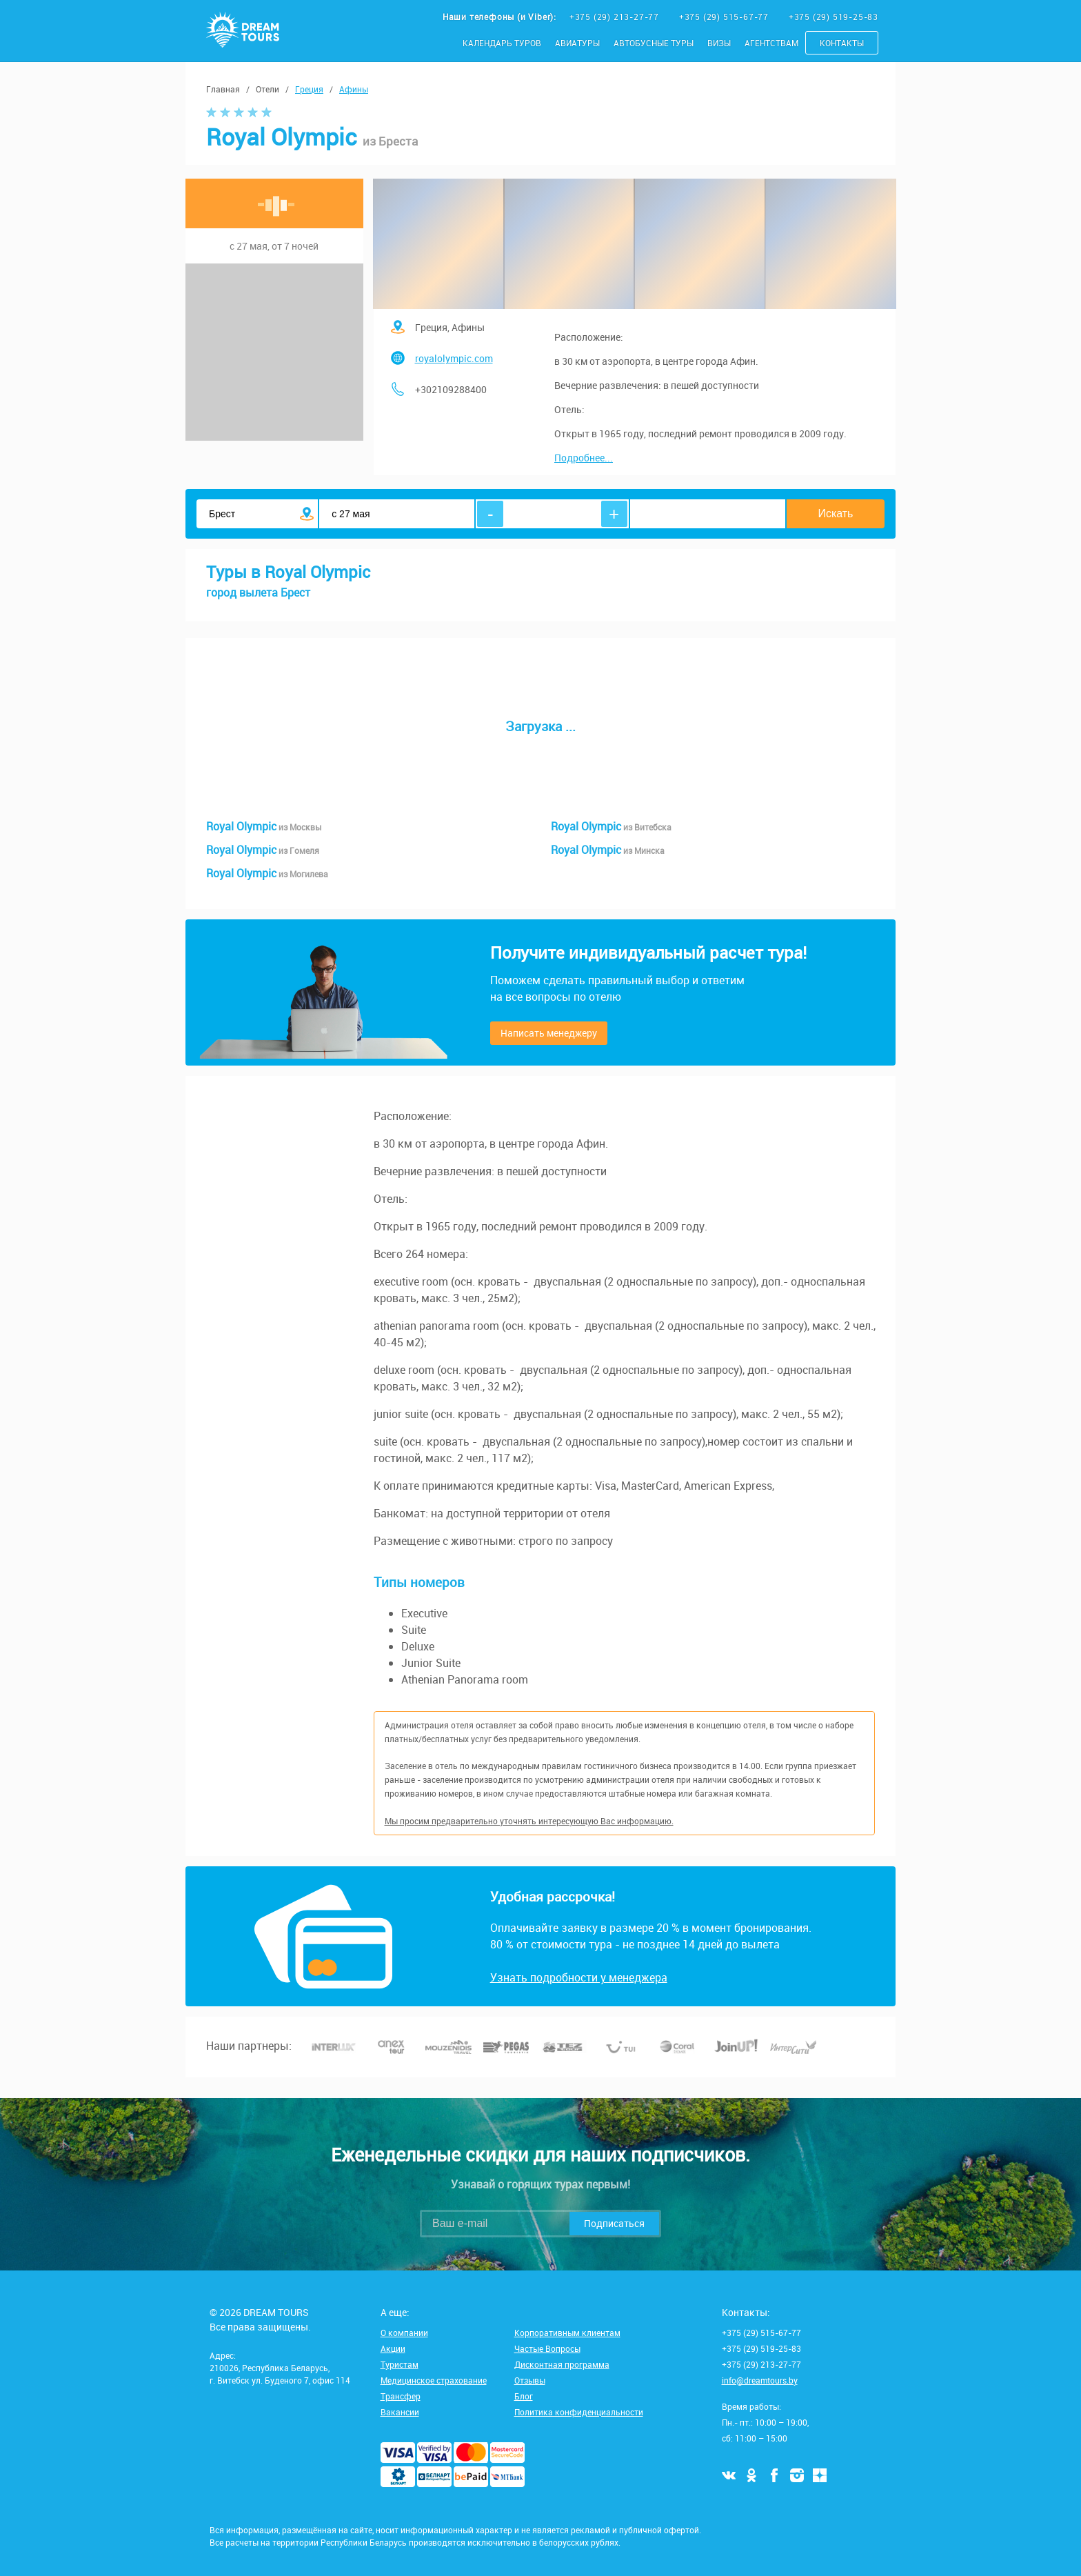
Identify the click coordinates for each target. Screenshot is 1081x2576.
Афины (353, 88)
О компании (404, 2332)
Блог (523, 2396)
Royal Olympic (263, 826)
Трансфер (401, 2396)
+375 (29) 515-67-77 (725, 16)
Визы (719, 42)
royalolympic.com (454, 358)
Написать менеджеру (549, 1032)
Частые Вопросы (547, 2348)
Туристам (399, 2364)
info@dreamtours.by (760, 2380)
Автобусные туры (654, 42)
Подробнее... (583, 457)
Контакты (842, 42)
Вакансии (400, 2411)
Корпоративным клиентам (567, 2332)
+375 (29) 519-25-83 (833, 16)
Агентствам (771, 42)
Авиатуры (577, 42)
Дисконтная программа (561, 2364)
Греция (309, 88)
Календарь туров (502, 42)
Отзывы (529, 2380)
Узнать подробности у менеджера (578, 1977)
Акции (393, 2348)
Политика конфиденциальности (578, 2411)
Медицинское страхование (434, 2380)
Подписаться (614, 2223)
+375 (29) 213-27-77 (615, 16)
